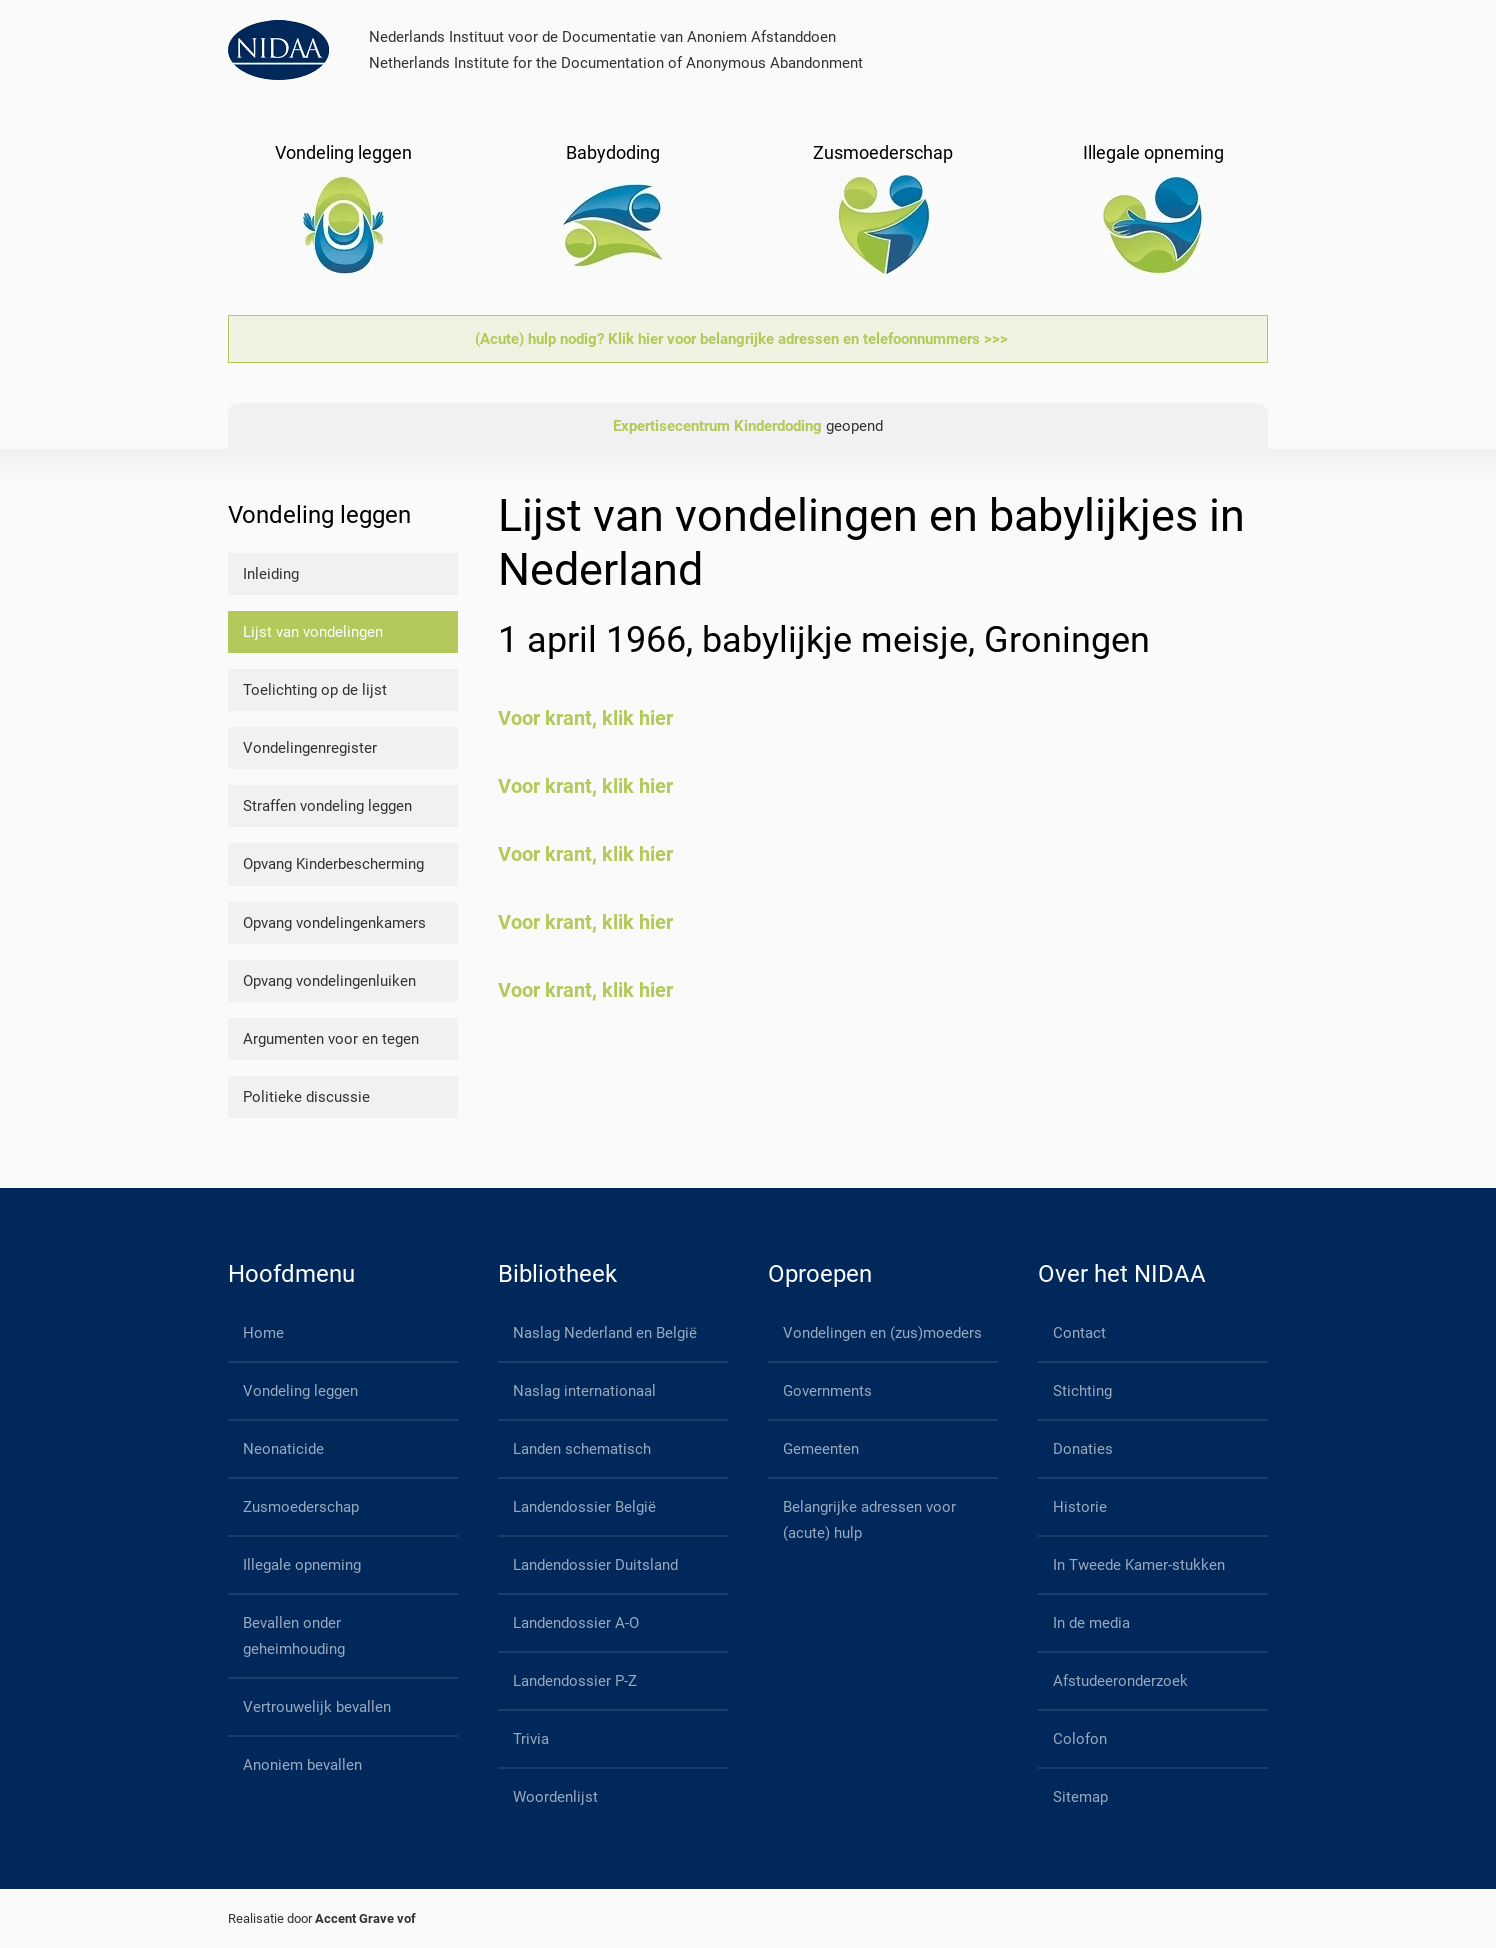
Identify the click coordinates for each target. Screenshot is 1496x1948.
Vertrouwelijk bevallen (317, 1707)
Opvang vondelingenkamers (334, 923)
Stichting (1082, 1391)
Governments (827, 1391)
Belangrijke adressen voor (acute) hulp (869, 1520)
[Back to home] (278, 50)
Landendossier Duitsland (595, 1565)
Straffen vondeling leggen (327, 806)
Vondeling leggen (300, 1391)
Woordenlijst (555, 1797)
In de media (1091, 1623)
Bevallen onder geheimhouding (294, 1636)
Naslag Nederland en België (605, 1333)
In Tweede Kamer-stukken (1139, 1565)
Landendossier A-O (576, 1623)
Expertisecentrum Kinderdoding (717, 426)
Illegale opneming (302, 1565)
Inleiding (271, 574)
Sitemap (1080, 1797)
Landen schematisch (582, 1449)
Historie (1080, 1507)
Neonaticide (283, 1449)
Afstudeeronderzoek (1120, 1681)
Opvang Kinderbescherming (333, 864)
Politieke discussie (306, 1097)
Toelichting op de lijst (315, 690)
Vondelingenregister (310, 748)
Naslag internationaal (584, 1391)
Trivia (531, 1739)
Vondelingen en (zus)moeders (882, 1333)
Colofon (1080, 1739)
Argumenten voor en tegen (331, 1039)
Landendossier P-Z (575, 1681)
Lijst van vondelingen (313, 632)
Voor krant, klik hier (585, 718)
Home (263, 1333)
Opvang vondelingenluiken (329, 981)
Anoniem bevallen (302, 1765)
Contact (1079, 1333)
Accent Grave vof (365, 1918)
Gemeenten (821, 1449)
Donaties (1083, 1449)
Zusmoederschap (301, 1507)
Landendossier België (584, 1507)
